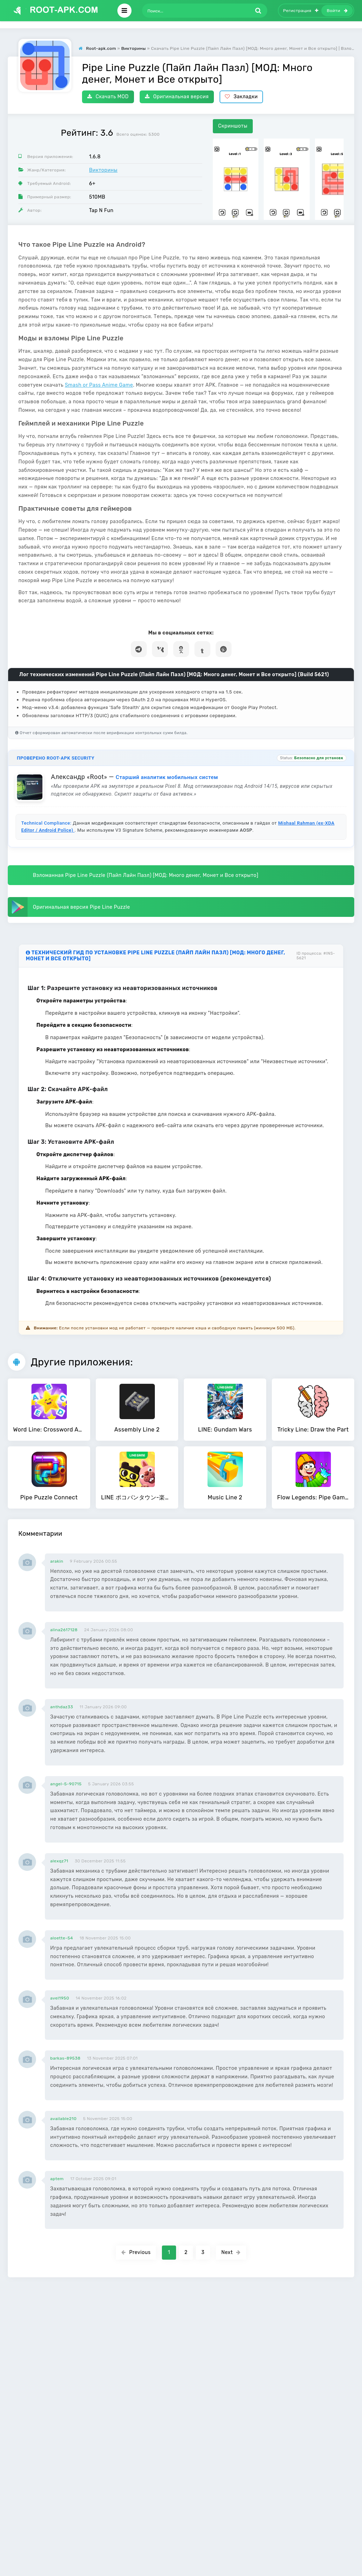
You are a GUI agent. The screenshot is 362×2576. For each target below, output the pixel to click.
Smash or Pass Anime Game (99, 385)
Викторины (103, 170)
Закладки (241, 97)
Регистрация (301, 10)
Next (231, 2252)
